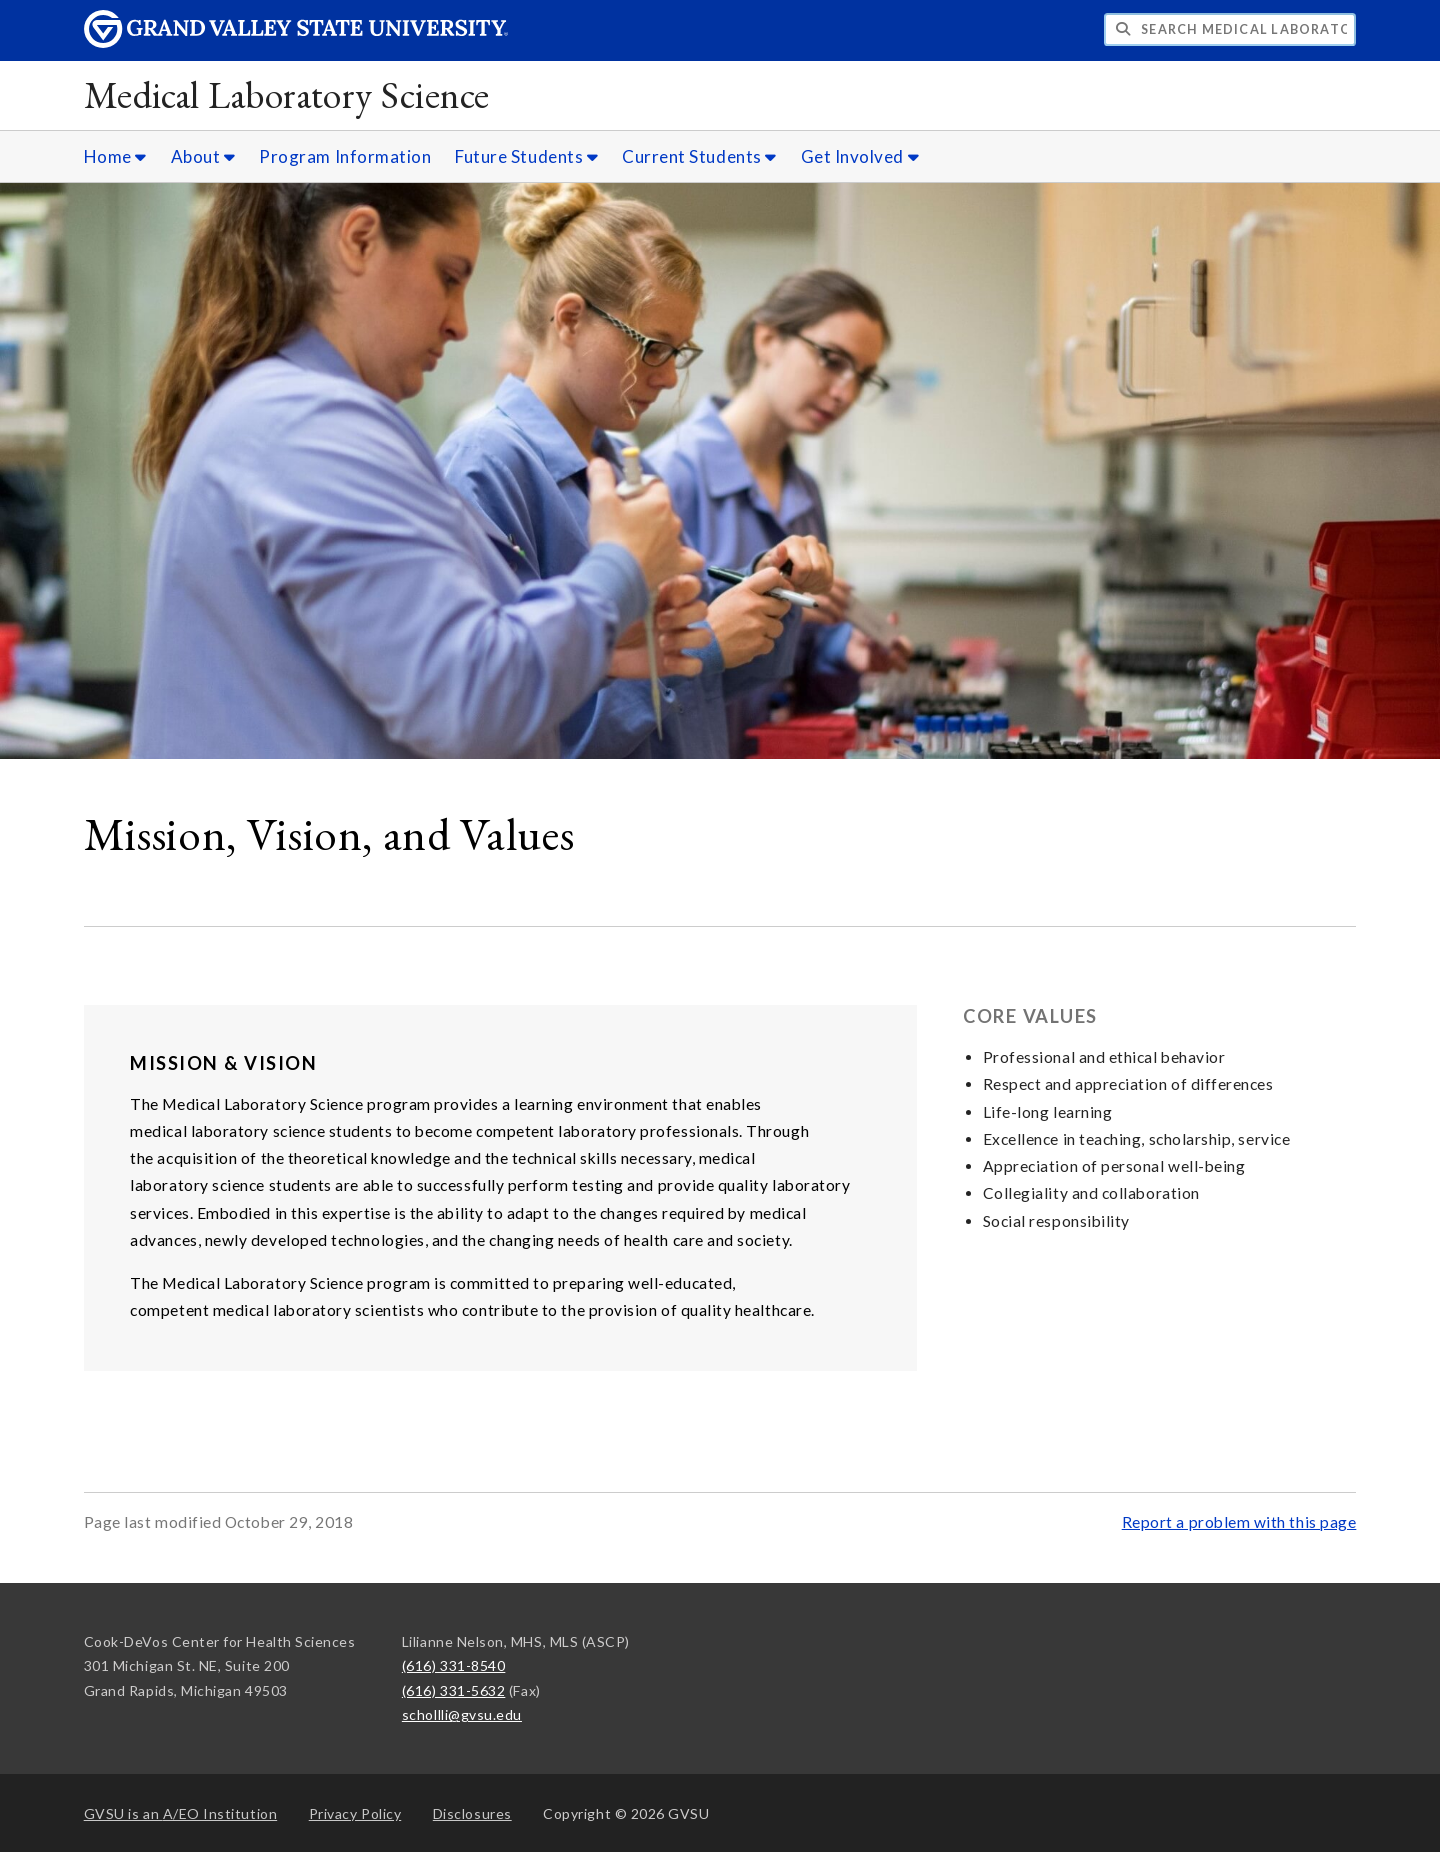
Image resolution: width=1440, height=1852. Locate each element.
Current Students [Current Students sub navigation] (699, 156)
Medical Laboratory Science (287, 94)
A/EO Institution (181, 1813)
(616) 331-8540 (454, 1665)
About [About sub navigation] (203, 156)
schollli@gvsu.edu (462, 1714)
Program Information (345, 156)
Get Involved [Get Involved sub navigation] (860, 156)
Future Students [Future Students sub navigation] (526, 156)
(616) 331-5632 (454, 1690)
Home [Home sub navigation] (115, 156)
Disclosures (472, 1813)
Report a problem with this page (1239, 1522)
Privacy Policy (355, 1813)
